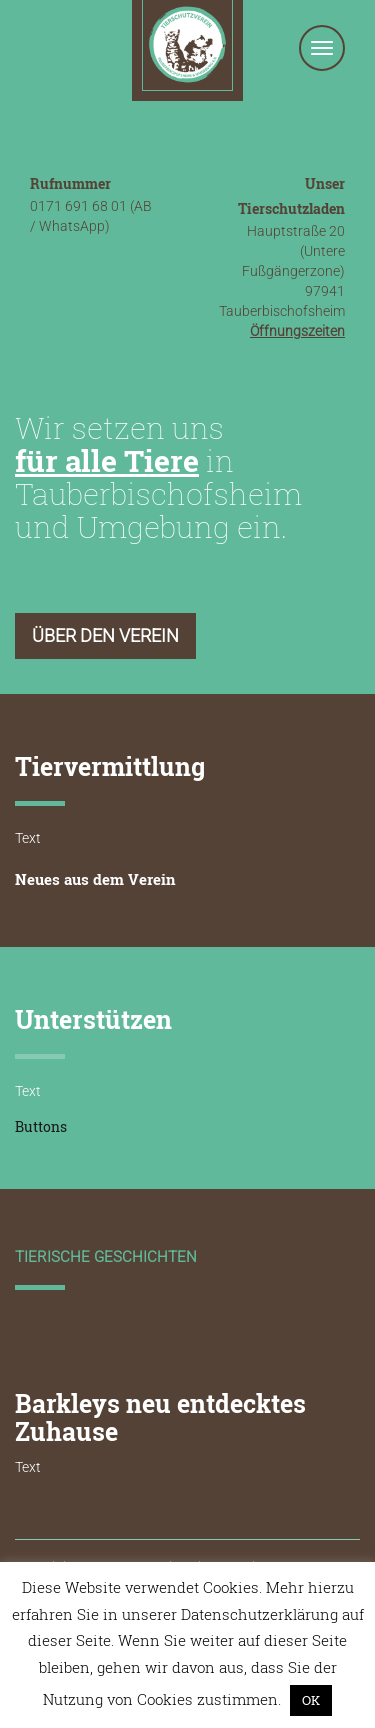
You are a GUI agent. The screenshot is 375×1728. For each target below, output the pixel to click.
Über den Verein (105, 635)
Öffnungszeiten (297, 331)
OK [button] (311, 1700)
